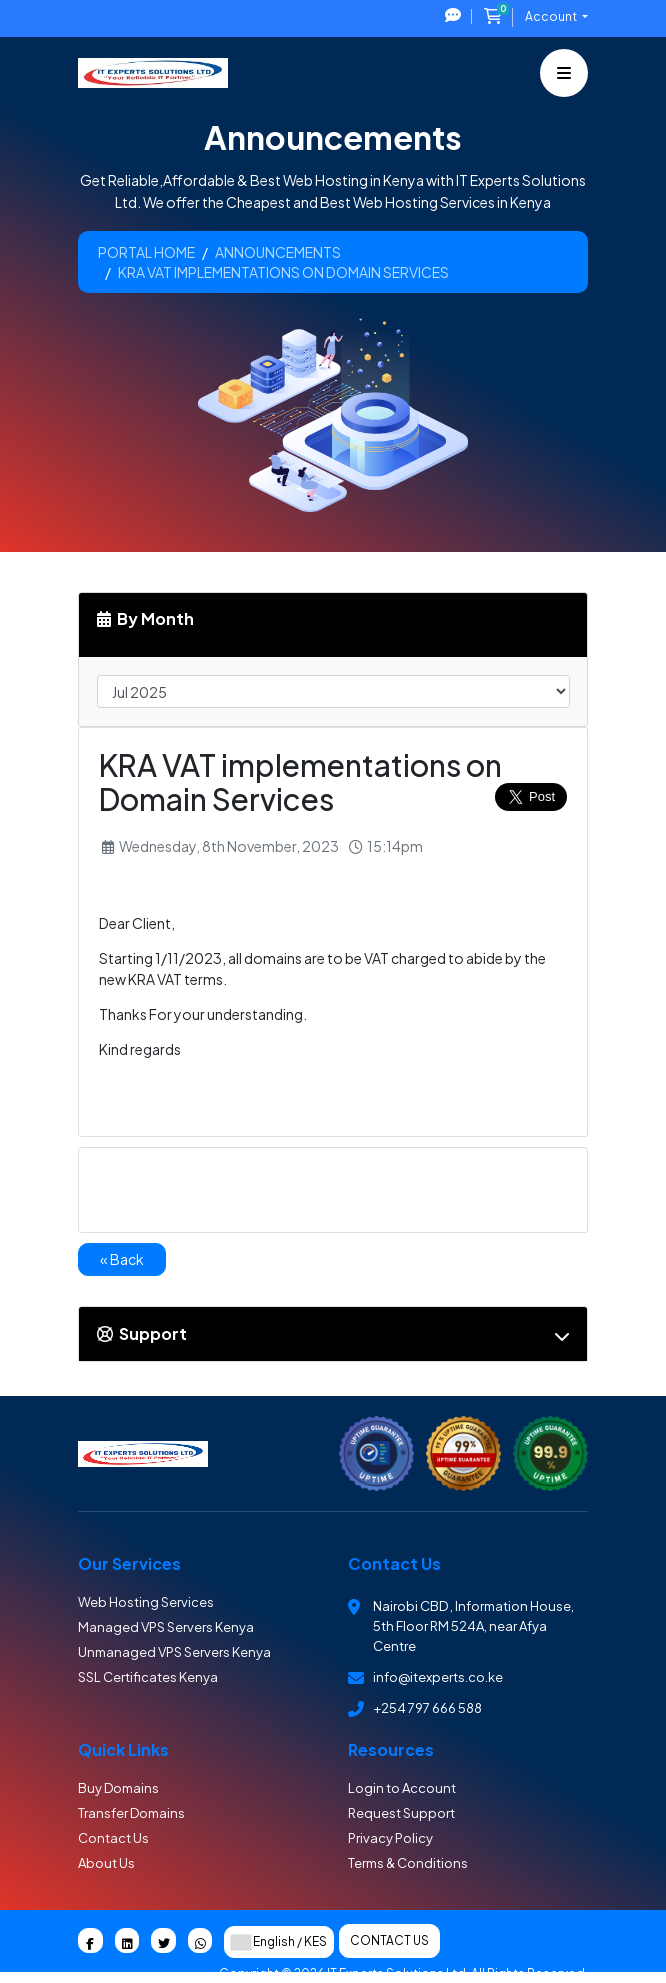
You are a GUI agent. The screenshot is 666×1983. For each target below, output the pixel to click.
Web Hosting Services (146, 1602)
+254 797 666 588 (427, 1708)
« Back (122, 1259)
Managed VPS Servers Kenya (166, 1627)
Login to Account (402, 1788)
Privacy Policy (390, 1838)
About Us (106, 1863)
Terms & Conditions (408, 1863)
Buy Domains (118, 1788)
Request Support (401, 1813)
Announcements (278, 252)
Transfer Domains (131, 1813)
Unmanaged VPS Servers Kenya (174, 1652)
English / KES (279, 1942)
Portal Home (146, 252)
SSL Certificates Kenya (148, 1677)
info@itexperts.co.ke (438, 1677)
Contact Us (113, 1838)
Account (552, 16)
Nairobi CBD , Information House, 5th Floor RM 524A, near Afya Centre (473, 1626)
